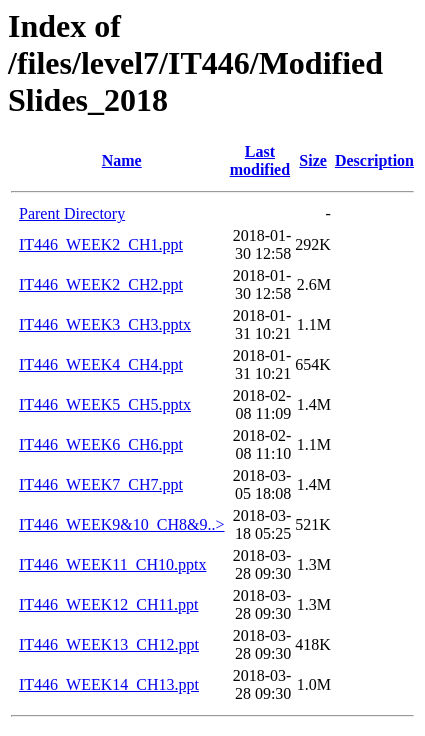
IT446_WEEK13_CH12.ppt (109, 644)
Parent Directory (72, 213)
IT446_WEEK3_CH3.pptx (105, 324)
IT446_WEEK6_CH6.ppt (101, 444)
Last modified (260, 160)
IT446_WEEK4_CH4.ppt (101, 364)
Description (374, 160)
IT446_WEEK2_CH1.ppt (101, 244)
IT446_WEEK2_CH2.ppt (101, 284)
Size (313, 160)
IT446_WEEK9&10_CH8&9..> (121, 524)
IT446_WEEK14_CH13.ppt (109, 684)
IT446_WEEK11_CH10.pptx (112, 564)
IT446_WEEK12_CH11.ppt (108, 604)
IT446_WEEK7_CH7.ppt (101, 484)
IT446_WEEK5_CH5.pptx (105, 404)
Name (122, 160)
